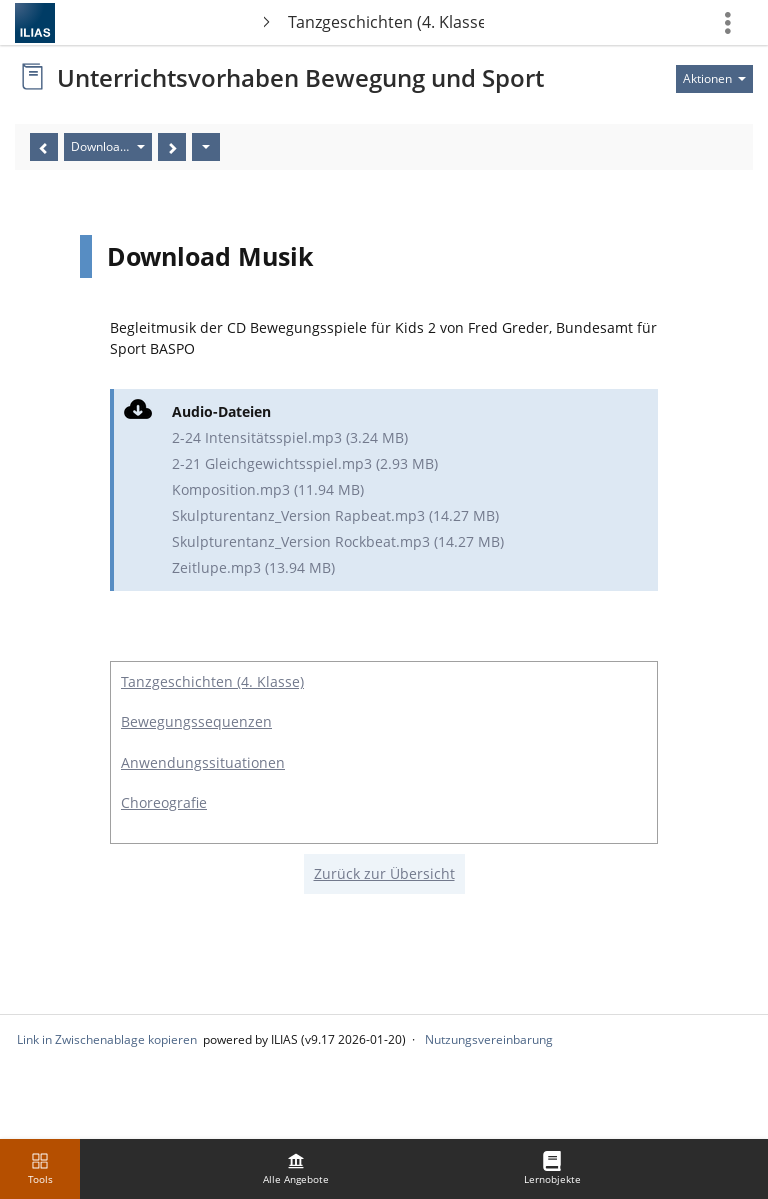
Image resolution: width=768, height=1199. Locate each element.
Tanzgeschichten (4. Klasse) (386, 22)
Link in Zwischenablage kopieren (107, 1039)
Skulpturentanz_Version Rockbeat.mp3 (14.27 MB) (338, 541)
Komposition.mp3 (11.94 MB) (268, 489)
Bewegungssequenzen (196, 721)
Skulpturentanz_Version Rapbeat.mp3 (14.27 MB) (335, 515)
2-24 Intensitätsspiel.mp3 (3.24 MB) (290, 437)
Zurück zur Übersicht (384, 873)
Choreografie (164, 802)
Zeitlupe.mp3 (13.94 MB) (253, 567)
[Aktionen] (206, 147)
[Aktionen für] (714, 79)
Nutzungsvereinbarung (489, 1039)
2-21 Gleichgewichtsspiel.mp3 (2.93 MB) (305, 463)
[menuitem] (296, 1169)
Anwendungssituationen (203, 762)
